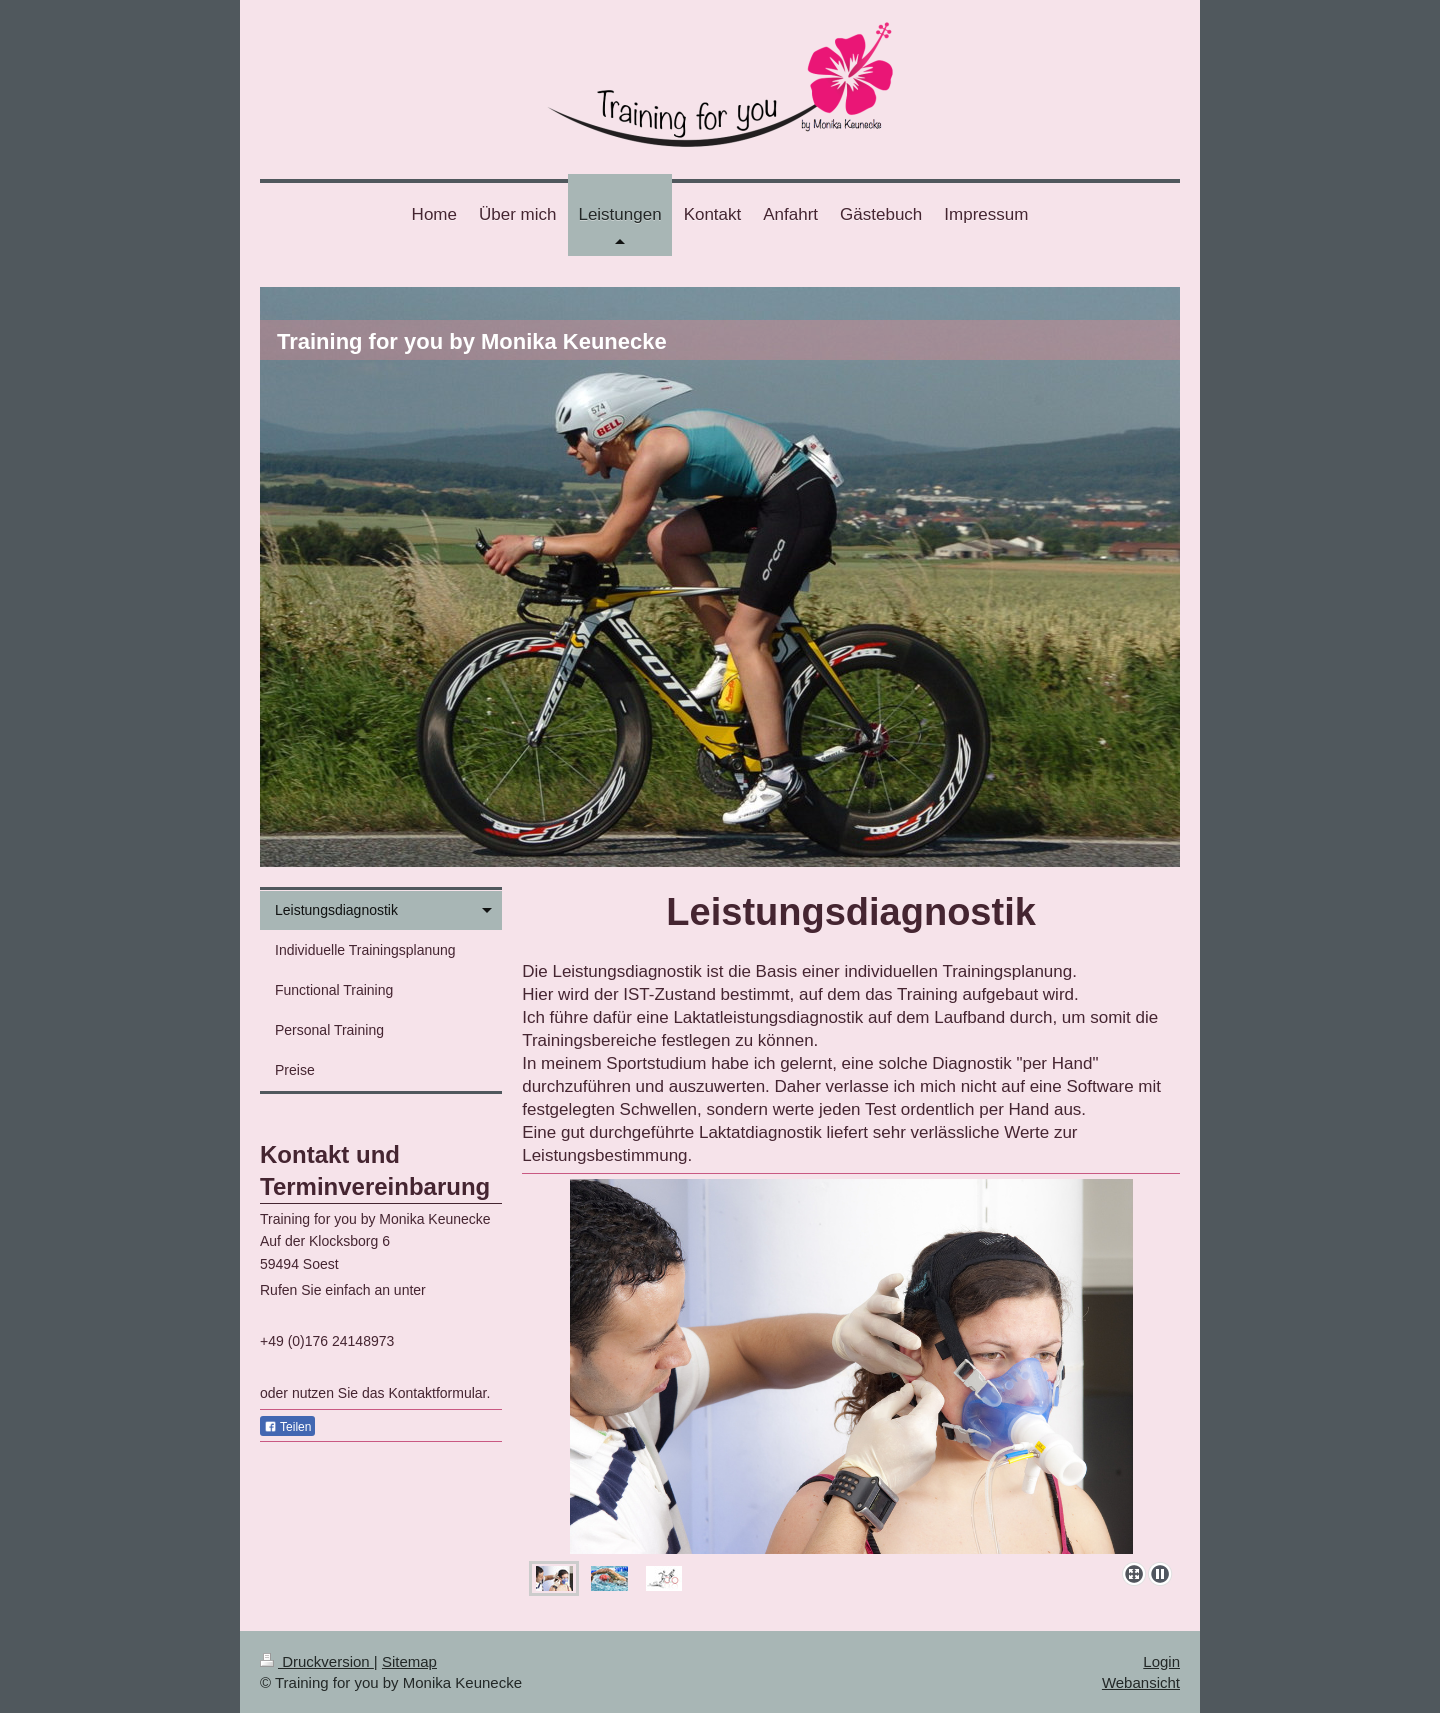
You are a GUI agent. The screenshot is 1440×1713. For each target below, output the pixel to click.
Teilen (287, 1427)
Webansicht (1141, 1682)
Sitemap (409, 1661)
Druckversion (317, 1661)
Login (1161, 1661)
